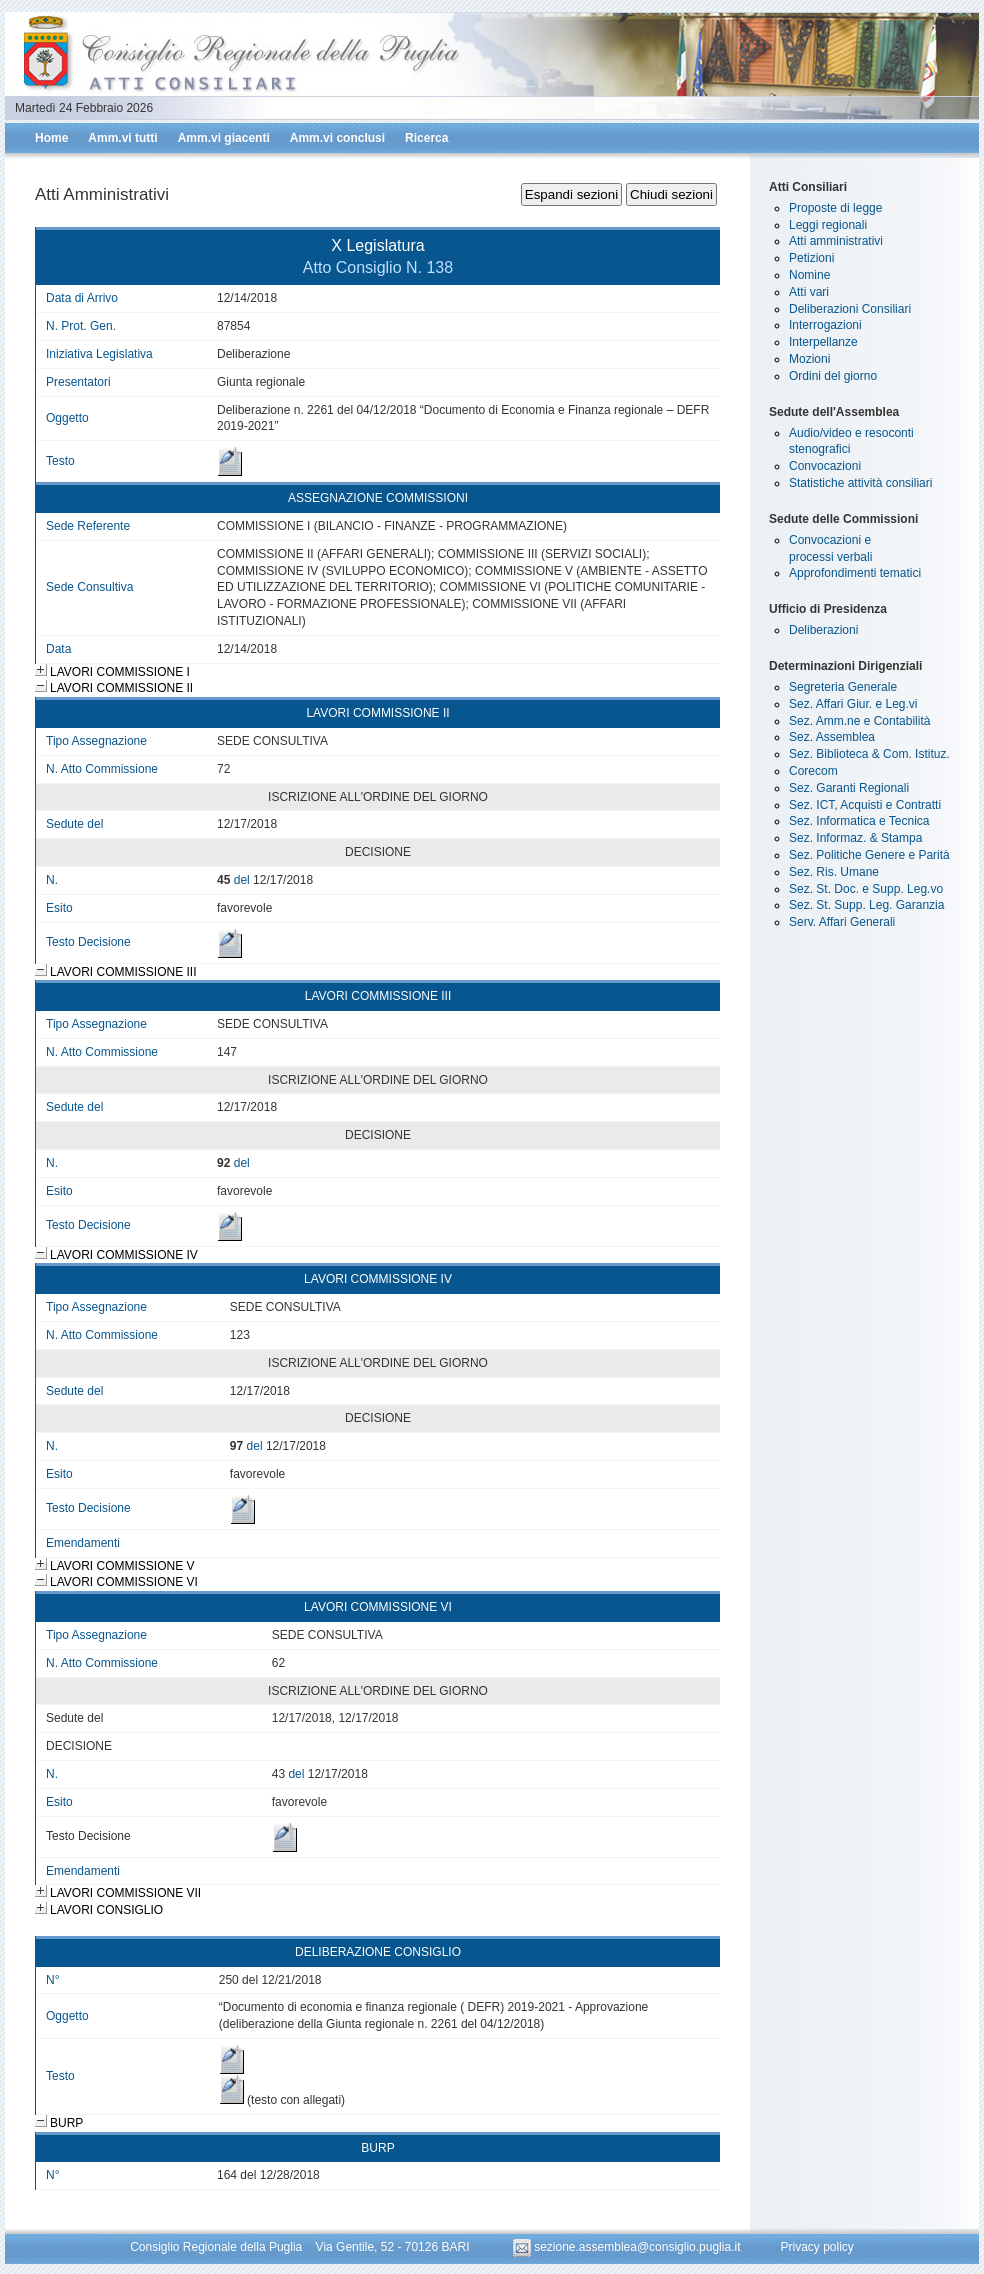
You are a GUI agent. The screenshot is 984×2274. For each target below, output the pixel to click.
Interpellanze (823, 342)
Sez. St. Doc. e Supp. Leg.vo (866, 889)
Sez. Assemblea (832, 737)
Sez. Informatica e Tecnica (859, 821)
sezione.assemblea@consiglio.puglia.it (628, 2247)
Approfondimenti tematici (855, 573)
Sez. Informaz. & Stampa (855, 838)
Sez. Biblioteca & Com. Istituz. (869, 754)
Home (51, 138)
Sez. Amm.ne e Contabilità (859, 721)
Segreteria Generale (843, 687)
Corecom (813, 771)
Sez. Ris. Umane (834, 872)
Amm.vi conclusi (337, 138)
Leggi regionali (828, 225)
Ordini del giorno (833, 376)
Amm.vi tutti (122, 138)
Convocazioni (825, 466)
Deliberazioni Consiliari (850, 309)
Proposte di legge (835, 208)
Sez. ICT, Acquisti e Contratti (865, 805)
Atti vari (809, 292)
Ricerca (426, 138)
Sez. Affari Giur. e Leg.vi (853, 704)
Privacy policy (816, 2247)
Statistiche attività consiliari (860, 483)
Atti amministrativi (836, 241)
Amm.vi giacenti (224, 138)
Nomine (809, 275)
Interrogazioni (825, 325)
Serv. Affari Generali (842, 922)
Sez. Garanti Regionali (849, 788)
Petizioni (811, 258)
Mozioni (809, 359)
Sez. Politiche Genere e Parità (869, 855)
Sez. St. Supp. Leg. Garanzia (866, 905)
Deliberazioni (823, 630)
